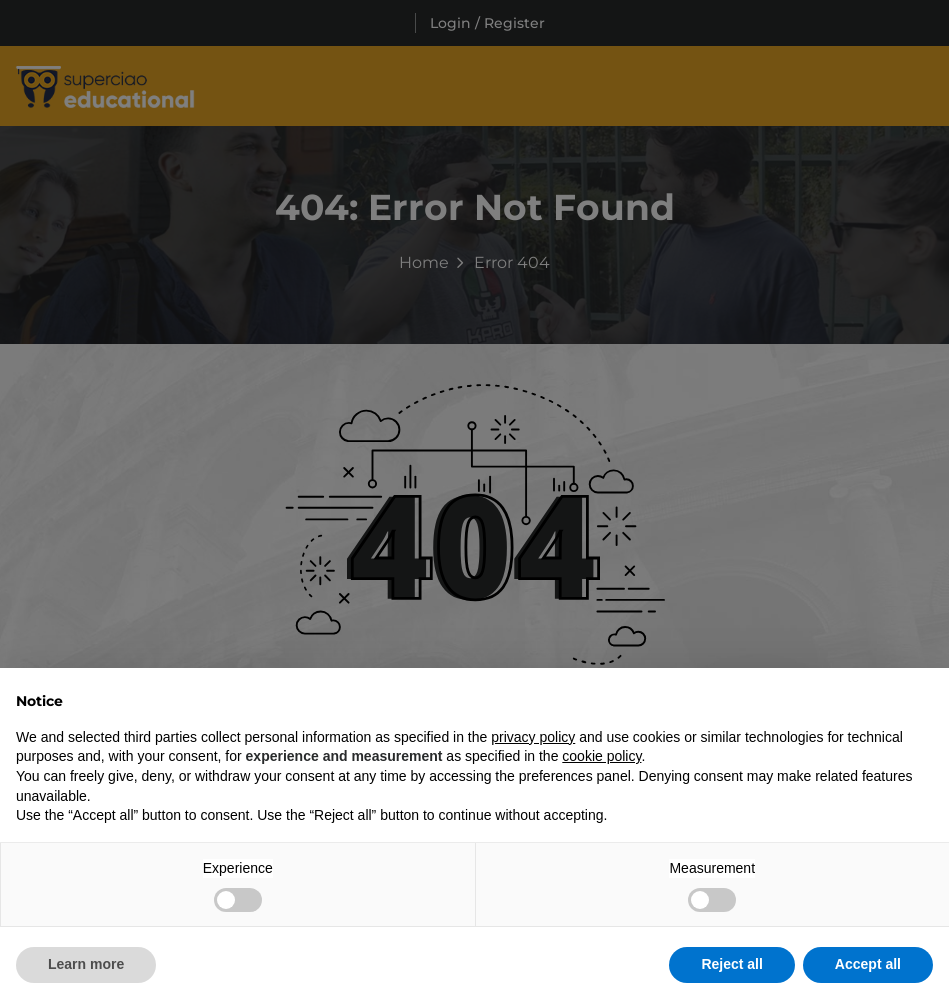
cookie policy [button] (601, 756)
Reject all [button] (731, 964)
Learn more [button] (86, 964)
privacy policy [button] (533, 737)
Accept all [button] (868, 964)
